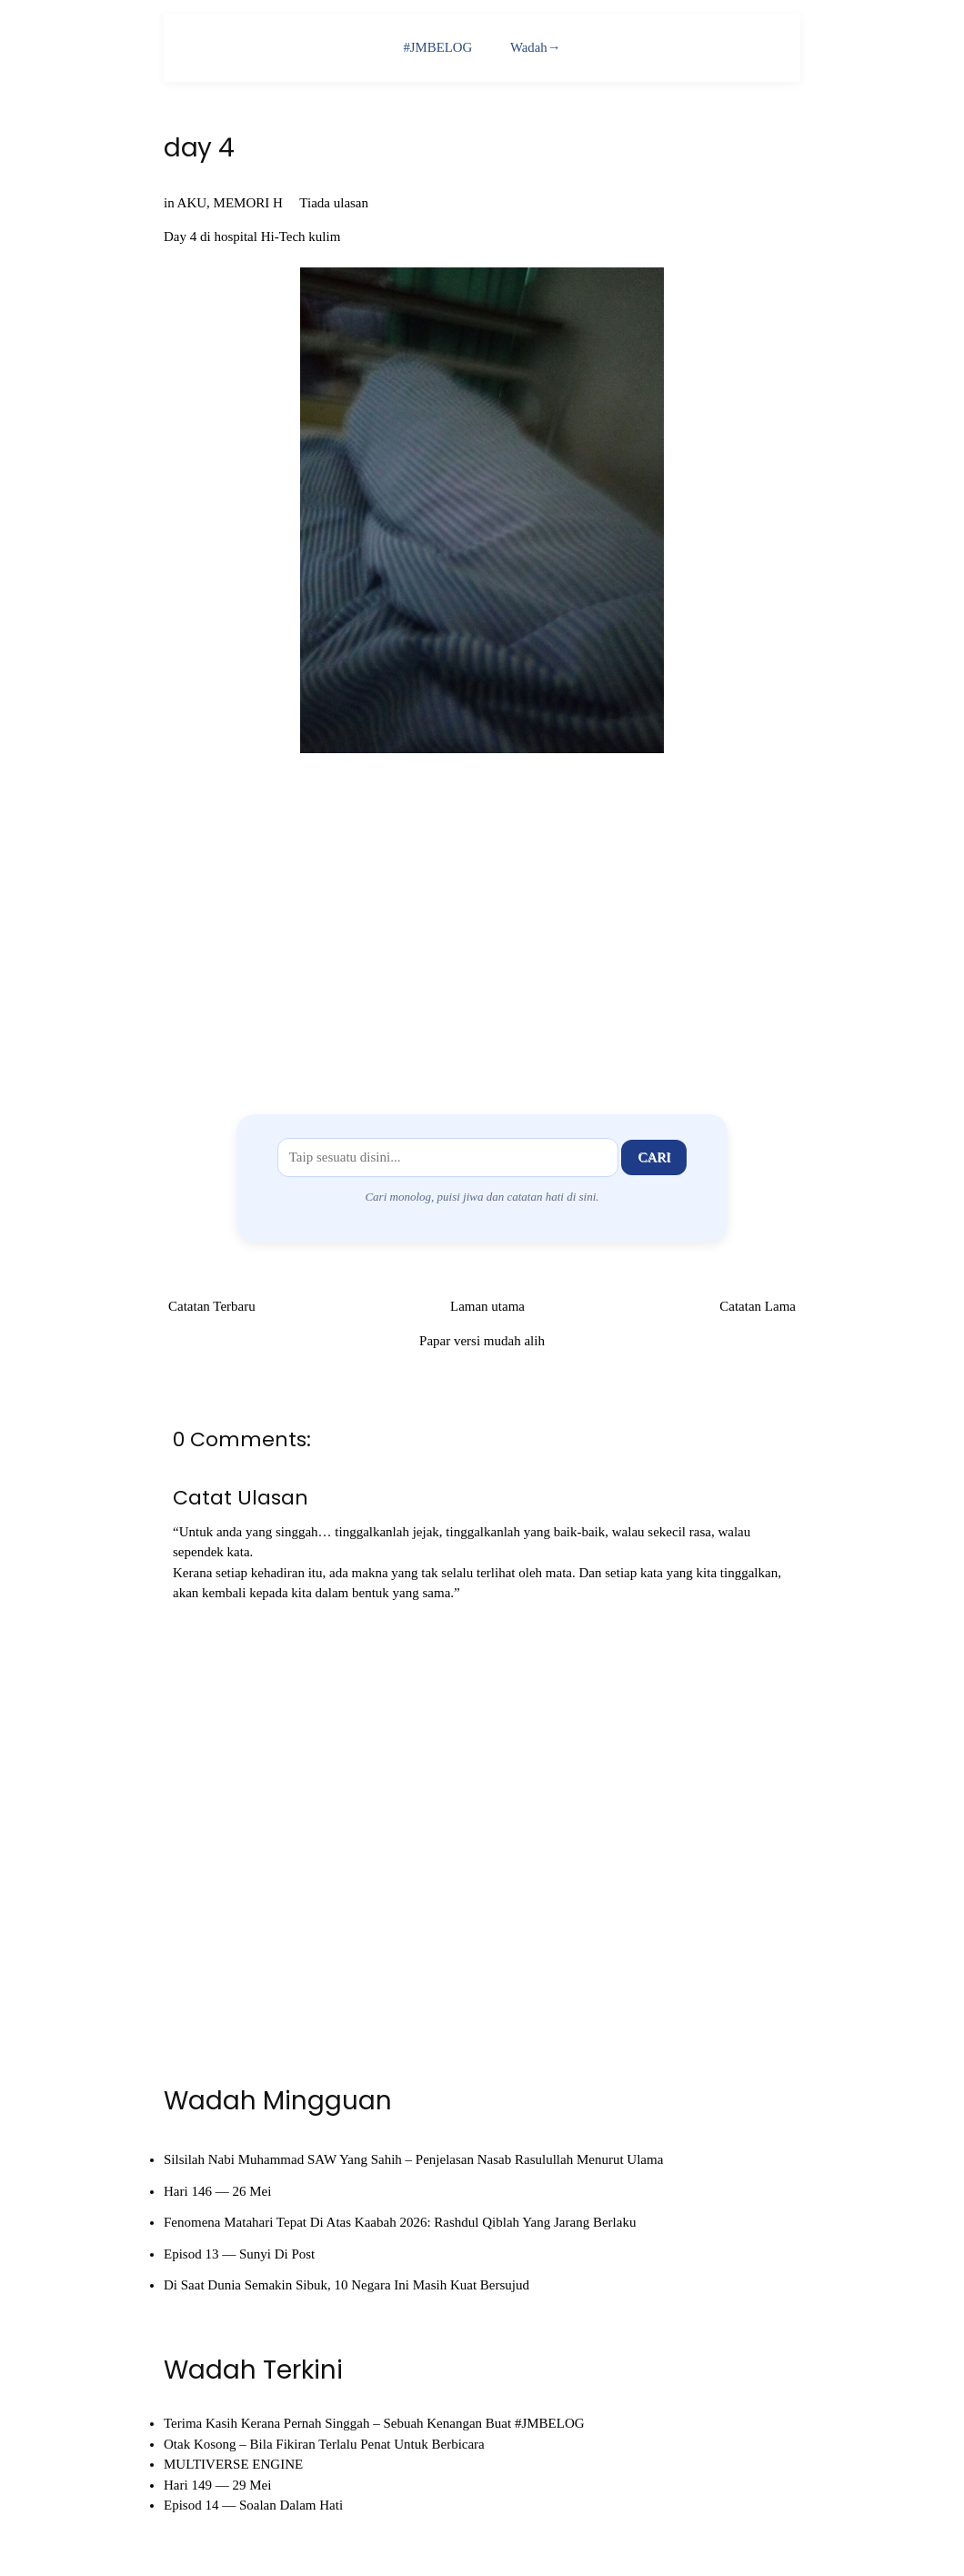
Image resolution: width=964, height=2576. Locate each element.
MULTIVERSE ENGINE (233, 2464)
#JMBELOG (438, 47)
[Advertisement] (482, 930)
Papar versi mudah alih (482, 1340)
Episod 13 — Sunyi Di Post (239, 2254)
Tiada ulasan (333, 203)
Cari (654, 1157)
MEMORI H (248, 203)
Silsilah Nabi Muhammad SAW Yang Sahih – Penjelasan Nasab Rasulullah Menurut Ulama (413, 2160)
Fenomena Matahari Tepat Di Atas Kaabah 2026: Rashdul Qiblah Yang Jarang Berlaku (400, 2223)
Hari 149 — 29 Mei (217, 2485)
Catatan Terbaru (212, 1306)
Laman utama (487, 1306)
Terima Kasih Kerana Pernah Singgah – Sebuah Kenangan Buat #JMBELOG (374, 2423)
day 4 (199, 148)
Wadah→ (535, 47)
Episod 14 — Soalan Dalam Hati (253, 2505)
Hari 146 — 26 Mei (217, 2191)
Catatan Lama (757, 1306)
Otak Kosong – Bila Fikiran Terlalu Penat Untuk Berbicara (324, 2444)
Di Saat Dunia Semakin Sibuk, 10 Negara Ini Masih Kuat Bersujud (346, 2286)
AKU (192, 203)
